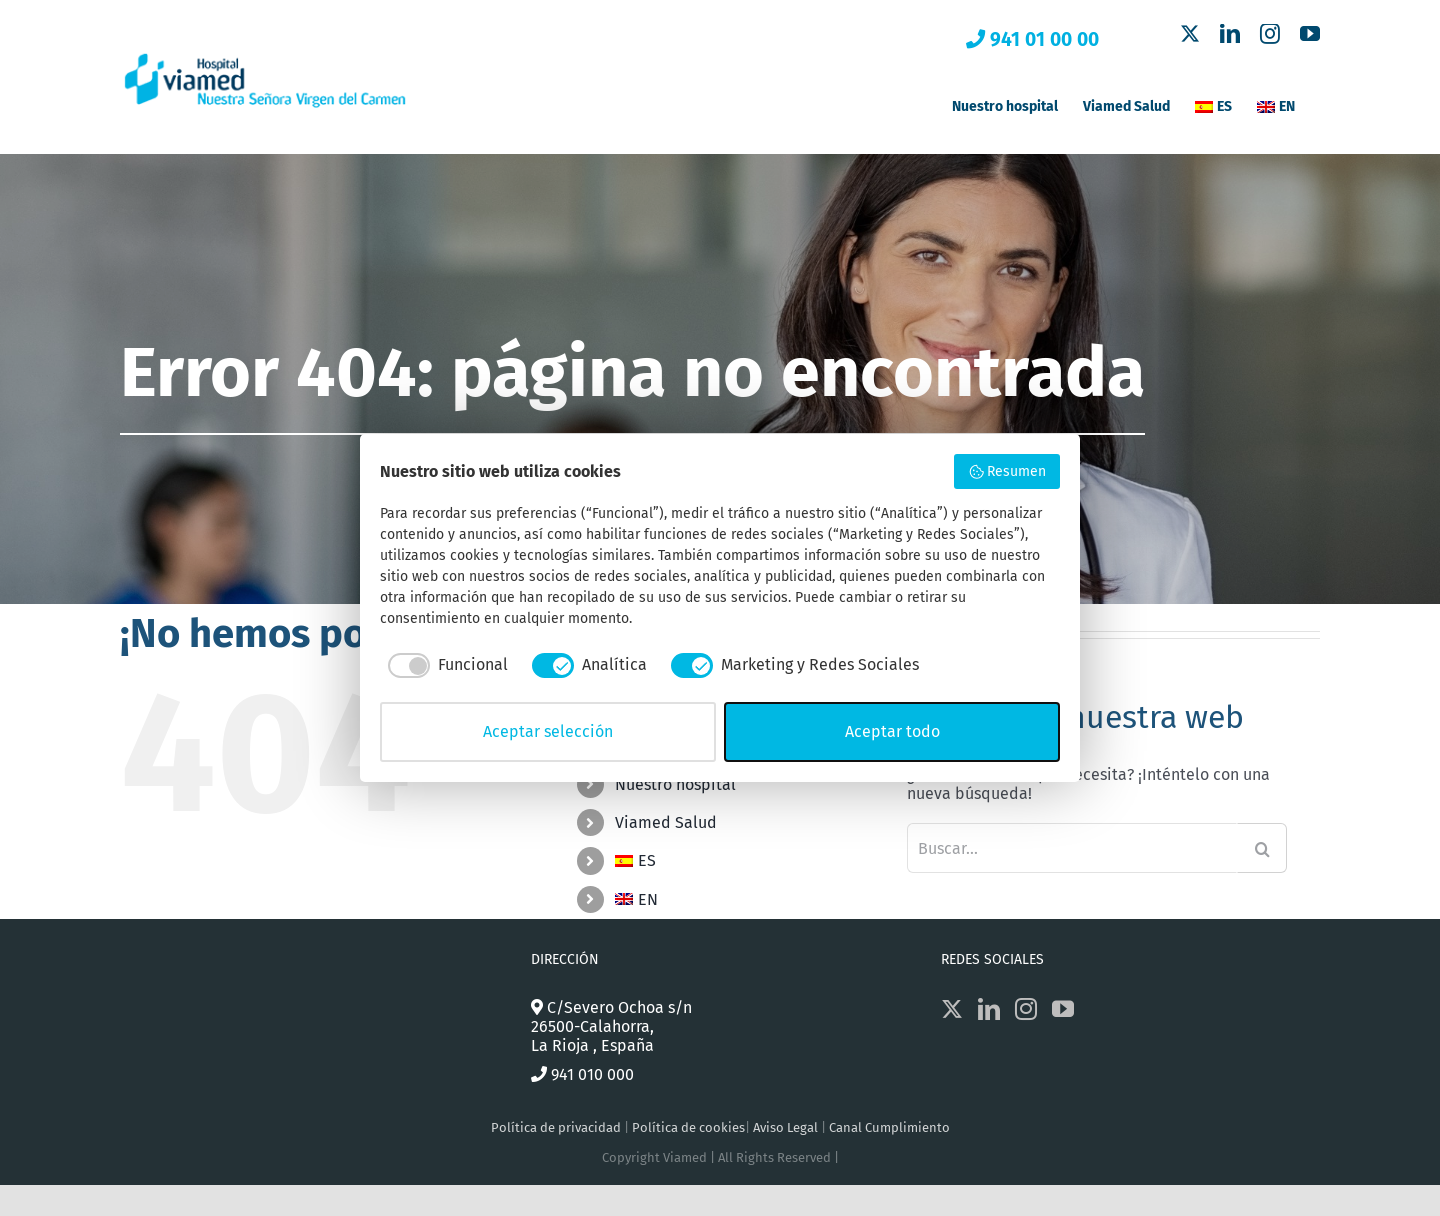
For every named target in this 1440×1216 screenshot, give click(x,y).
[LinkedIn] (989, 1009)
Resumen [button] (1007, 472)
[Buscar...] (1072, 848)
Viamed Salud (666, 822)
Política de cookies (688, 1127)
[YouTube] (1063, 1009)
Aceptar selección (548, 731)
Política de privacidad (556, 1127)
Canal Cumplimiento (889, 1127)
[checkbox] (444, 665)
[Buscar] (1262, 848)
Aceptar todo (892, 731)
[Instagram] (1026, 1009)
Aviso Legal (785, 1127)
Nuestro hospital (675, 784)
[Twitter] (952, 1009)
